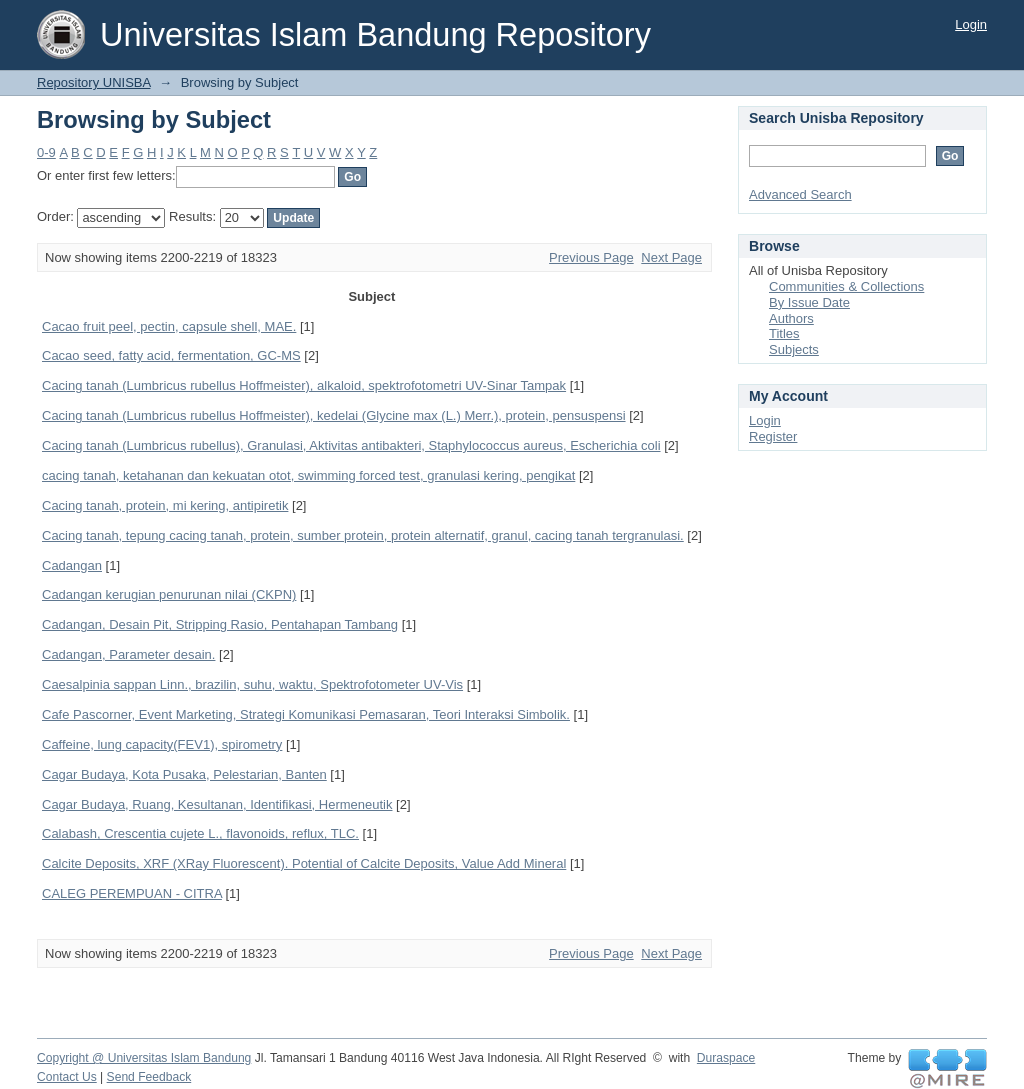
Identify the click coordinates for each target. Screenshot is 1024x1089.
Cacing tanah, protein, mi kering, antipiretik (165, 505)
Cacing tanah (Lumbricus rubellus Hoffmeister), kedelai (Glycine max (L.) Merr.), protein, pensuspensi (334, 415)
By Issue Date (809, 302)
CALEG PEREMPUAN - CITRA (132, 893)
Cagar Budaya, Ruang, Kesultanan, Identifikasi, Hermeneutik (217, 804)
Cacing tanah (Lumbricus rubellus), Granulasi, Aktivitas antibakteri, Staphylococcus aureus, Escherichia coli (351, 445)
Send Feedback (149, 1077)
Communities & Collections (846, 286)
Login (971, 24)
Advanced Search (800, 194)
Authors (791, 318)
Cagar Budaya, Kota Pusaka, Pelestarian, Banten (184, 774)
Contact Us (67, 1077)
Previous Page (591, 257)
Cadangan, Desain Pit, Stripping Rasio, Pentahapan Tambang (220, 624)
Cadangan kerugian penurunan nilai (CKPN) (169, 594)
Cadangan (72, 565)
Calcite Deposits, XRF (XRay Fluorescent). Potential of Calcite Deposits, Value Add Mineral (304, 863)
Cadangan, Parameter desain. (128, 654)
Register (773, 436)
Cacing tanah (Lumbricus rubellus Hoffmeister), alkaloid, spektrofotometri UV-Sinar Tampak (304, 385)
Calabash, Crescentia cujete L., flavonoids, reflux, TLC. (200, 833)
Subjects (794, 349)
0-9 (46, 152)
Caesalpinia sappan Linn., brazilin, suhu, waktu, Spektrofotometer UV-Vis (252, 684)
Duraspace (726, 1058)
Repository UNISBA (93, 82)
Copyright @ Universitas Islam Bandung (144, 1058)
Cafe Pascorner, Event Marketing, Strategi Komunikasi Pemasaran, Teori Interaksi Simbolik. (306, 714)
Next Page (671, 257)
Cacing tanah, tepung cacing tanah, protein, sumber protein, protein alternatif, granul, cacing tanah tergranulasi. (363, 535)
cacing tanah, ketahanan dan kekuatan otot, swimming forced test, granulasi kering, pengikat (308, 475)
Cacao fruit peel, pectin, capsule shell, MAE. (169, 326)
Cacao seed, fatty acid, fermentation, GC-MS (171, 355)
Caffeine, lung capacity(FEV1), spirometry (162, 744)
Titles (784, 333)
